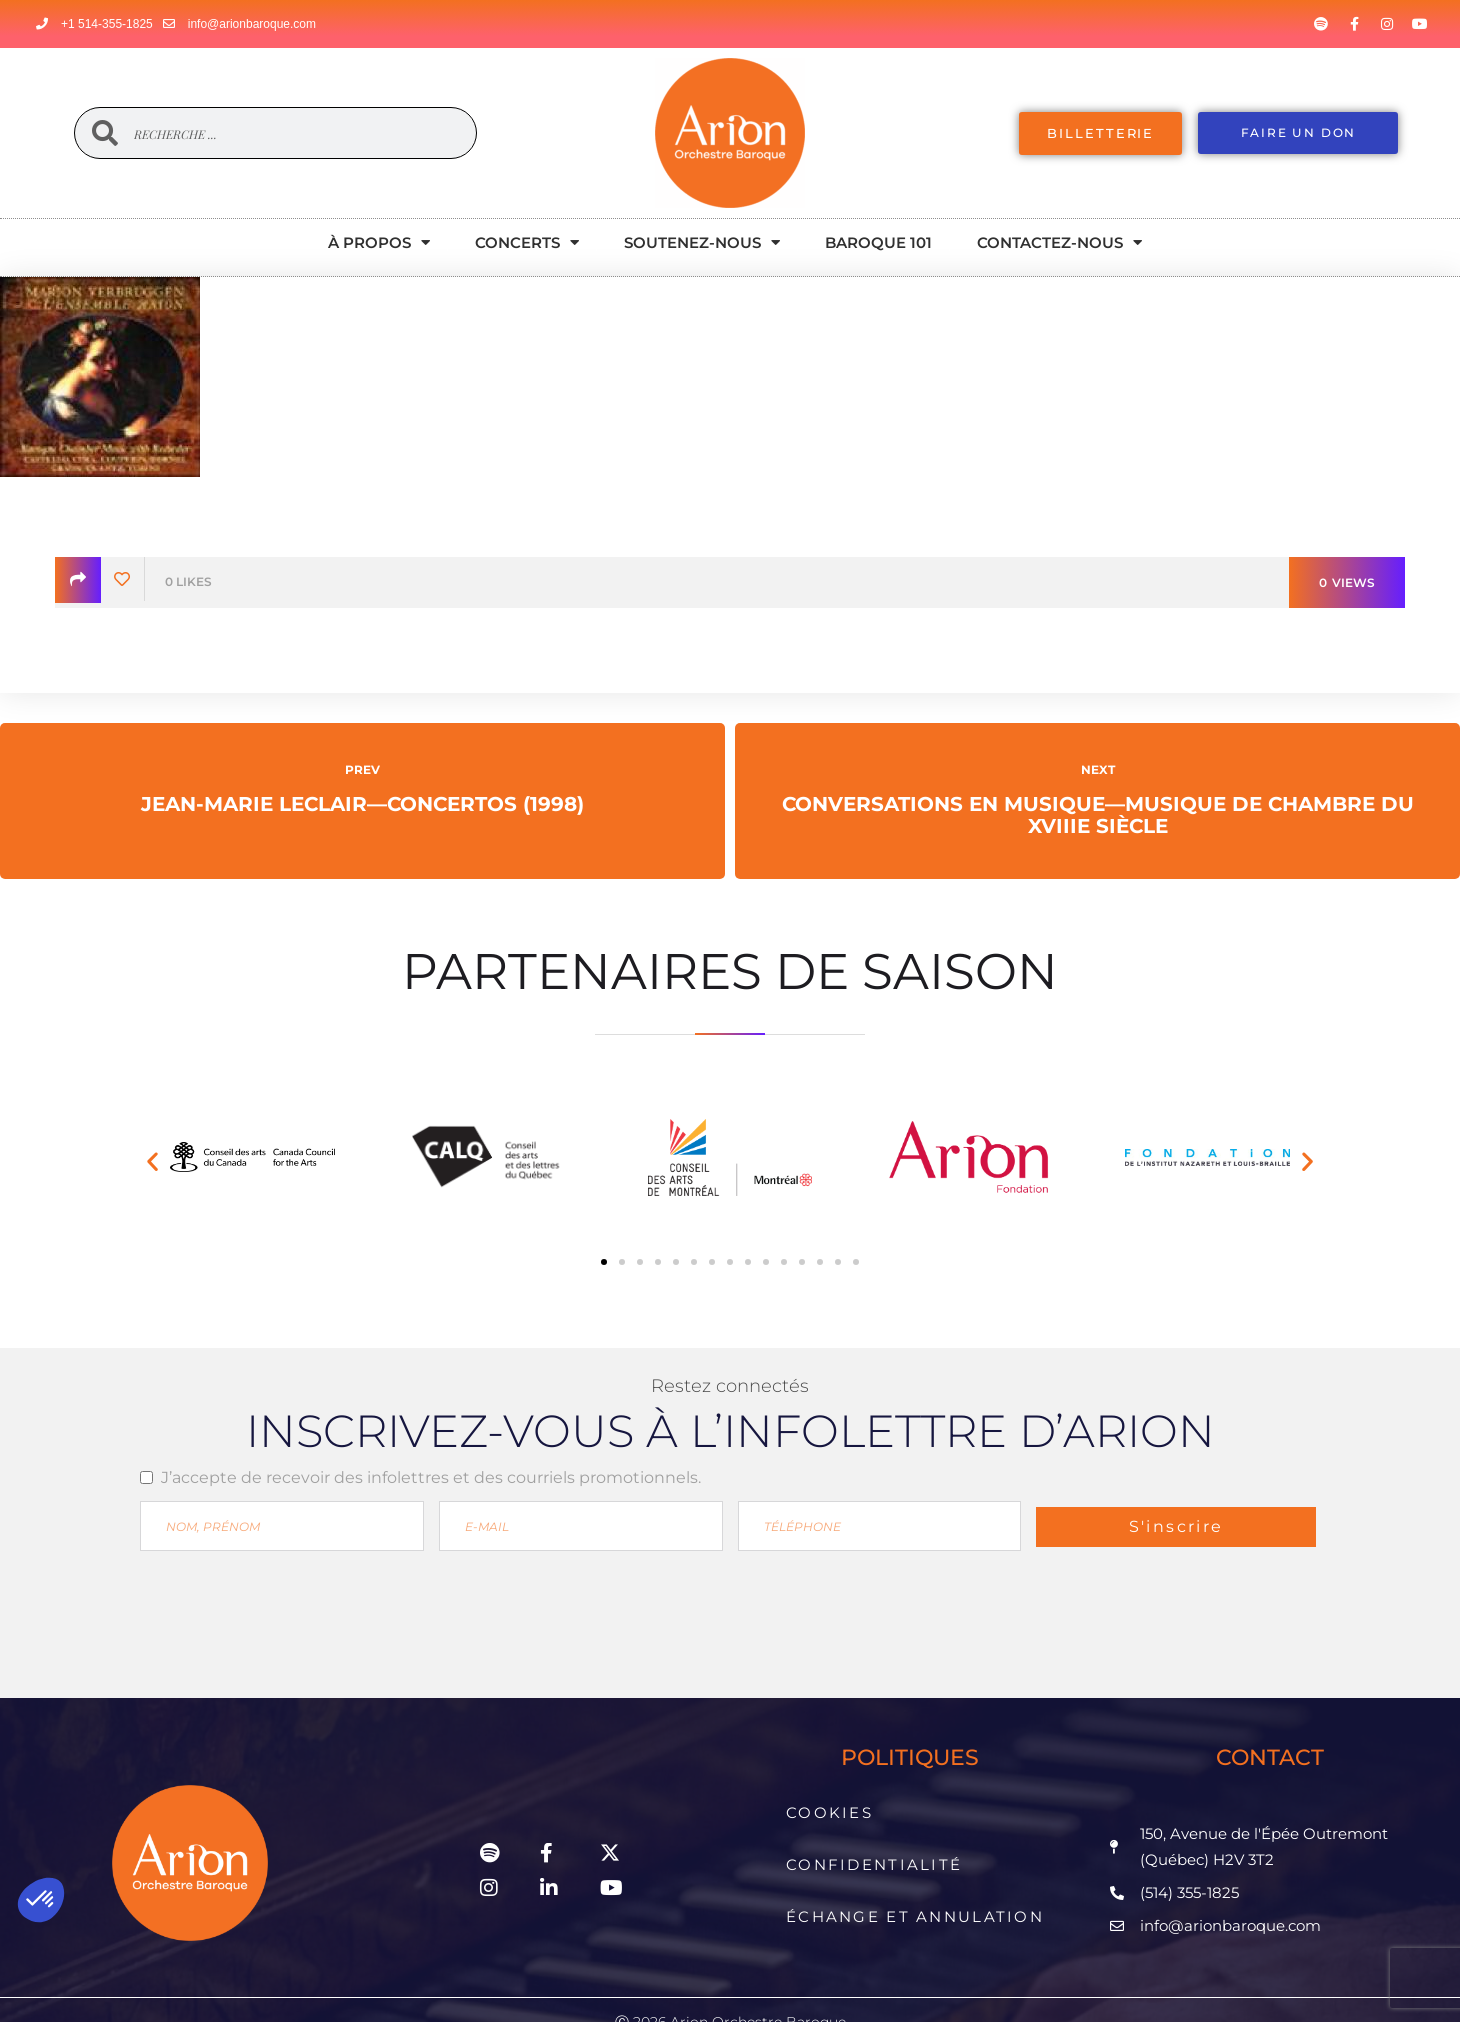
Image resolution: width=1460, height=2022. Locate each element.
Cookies (837, 1803)
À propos (379, 242)
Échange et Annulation (915, 1869)
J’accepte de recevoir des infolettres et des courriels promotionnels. (431, 1477)
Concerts (527, 242)
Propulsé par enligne (730, 1986)
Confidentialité (877, 1836)
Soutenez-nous (702, 242)
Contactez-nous (1059, 242)
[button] (152, 1161)
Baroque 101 (878, 242)
